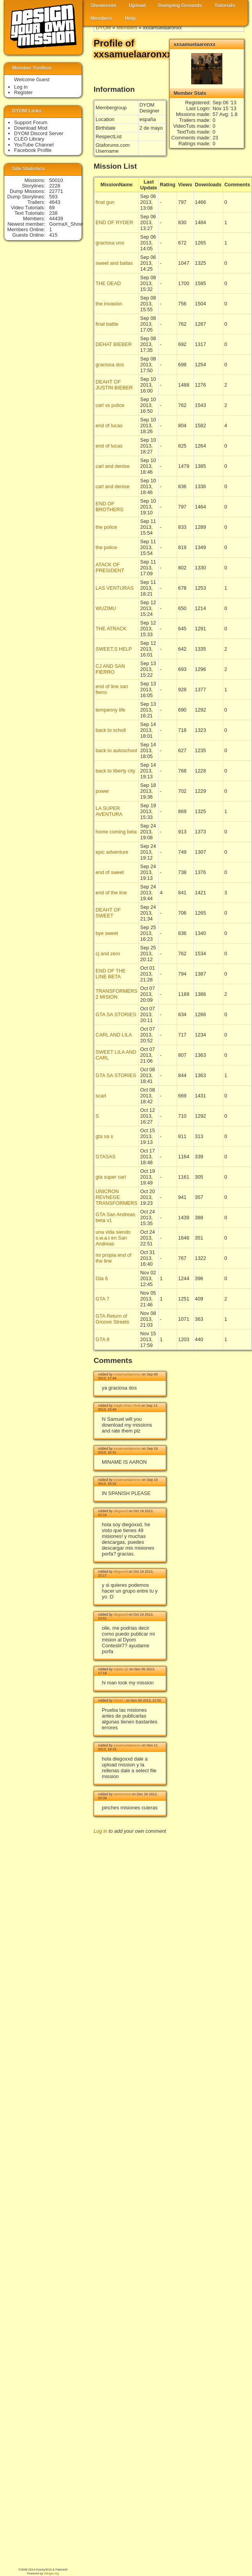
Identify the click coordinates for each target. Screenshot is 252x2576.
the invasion (109, 304)
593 (53, 197)
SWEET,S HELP (114, 649)
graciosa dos (110, 364)
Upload (137, 5)
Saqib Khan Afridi (127, 1406)
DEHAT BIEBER (114, 344)
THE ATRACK (111, 629)
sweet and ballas (114, 263)
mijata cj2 (121, 1669)
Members (101, 18)
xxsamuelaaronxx (127, 1374)
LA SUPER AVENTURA (109, 811)
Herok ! (119, 1700)
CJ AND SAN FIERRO (110, 669)
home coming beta (116, 832)
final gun (105, 202)
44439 (56, 218)
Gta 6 (102, 1278)
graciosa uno (110, 243)
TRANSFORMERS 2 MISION (116, 994)
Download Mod (30, 128)
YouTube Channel (34, 145)
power (102, 791)
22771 (56, 191)
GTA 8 (102, 1339)
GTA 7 (102, 1299)
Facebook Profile (32, 150)
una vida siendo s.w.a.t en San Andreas (113, 1238)
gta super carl (111, 1177)
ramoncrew (122, 1794)
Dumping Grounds (180, 5)
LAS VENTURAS (114, 588)
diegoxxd (121, 1511)
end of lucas (109, 425)
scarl (101, 1096)
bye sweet (107, 933)
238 (53, 213)
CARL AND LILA (114, 1035)
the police (106, 527)
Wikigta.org (51, 2573)
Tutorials (225, 5)
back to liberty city (115, 771)
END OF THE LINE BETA (111, 973)
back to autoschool (116, 750)
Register (23, 92)
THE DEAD (108, 283)
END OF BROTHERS (109, 506)
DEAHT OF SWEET (108, 913)
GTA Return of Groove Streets (112, 1319)
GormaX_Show (66, 224)
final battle (107, 324)
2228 (54, 186)
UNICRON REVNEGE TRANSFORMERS (116, 1197)
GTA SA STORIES (116, 1014)
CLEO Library (29, 139)
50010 (56, 180)
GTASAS (105, 1157)
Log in (100, 1831)
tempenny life (110, 710)
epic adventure (112, 852)
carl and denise (113, 466)
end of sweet (110, 872)
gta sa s (104, 1136)
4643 (54, 202)
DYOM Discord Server (39, 133)
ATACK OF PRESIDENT (110, 567)
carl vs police (110, 405)
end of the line (111, 893)
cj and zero (108, 953)
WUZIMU (106, 608)
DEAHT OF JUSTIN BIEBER (114, 385)
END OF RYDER (114, 222)
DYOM (103, 27)
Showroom (103, 5)
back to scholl (111, 730)
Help (130, 18)
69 (52, 208)
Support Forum (30, 122)
